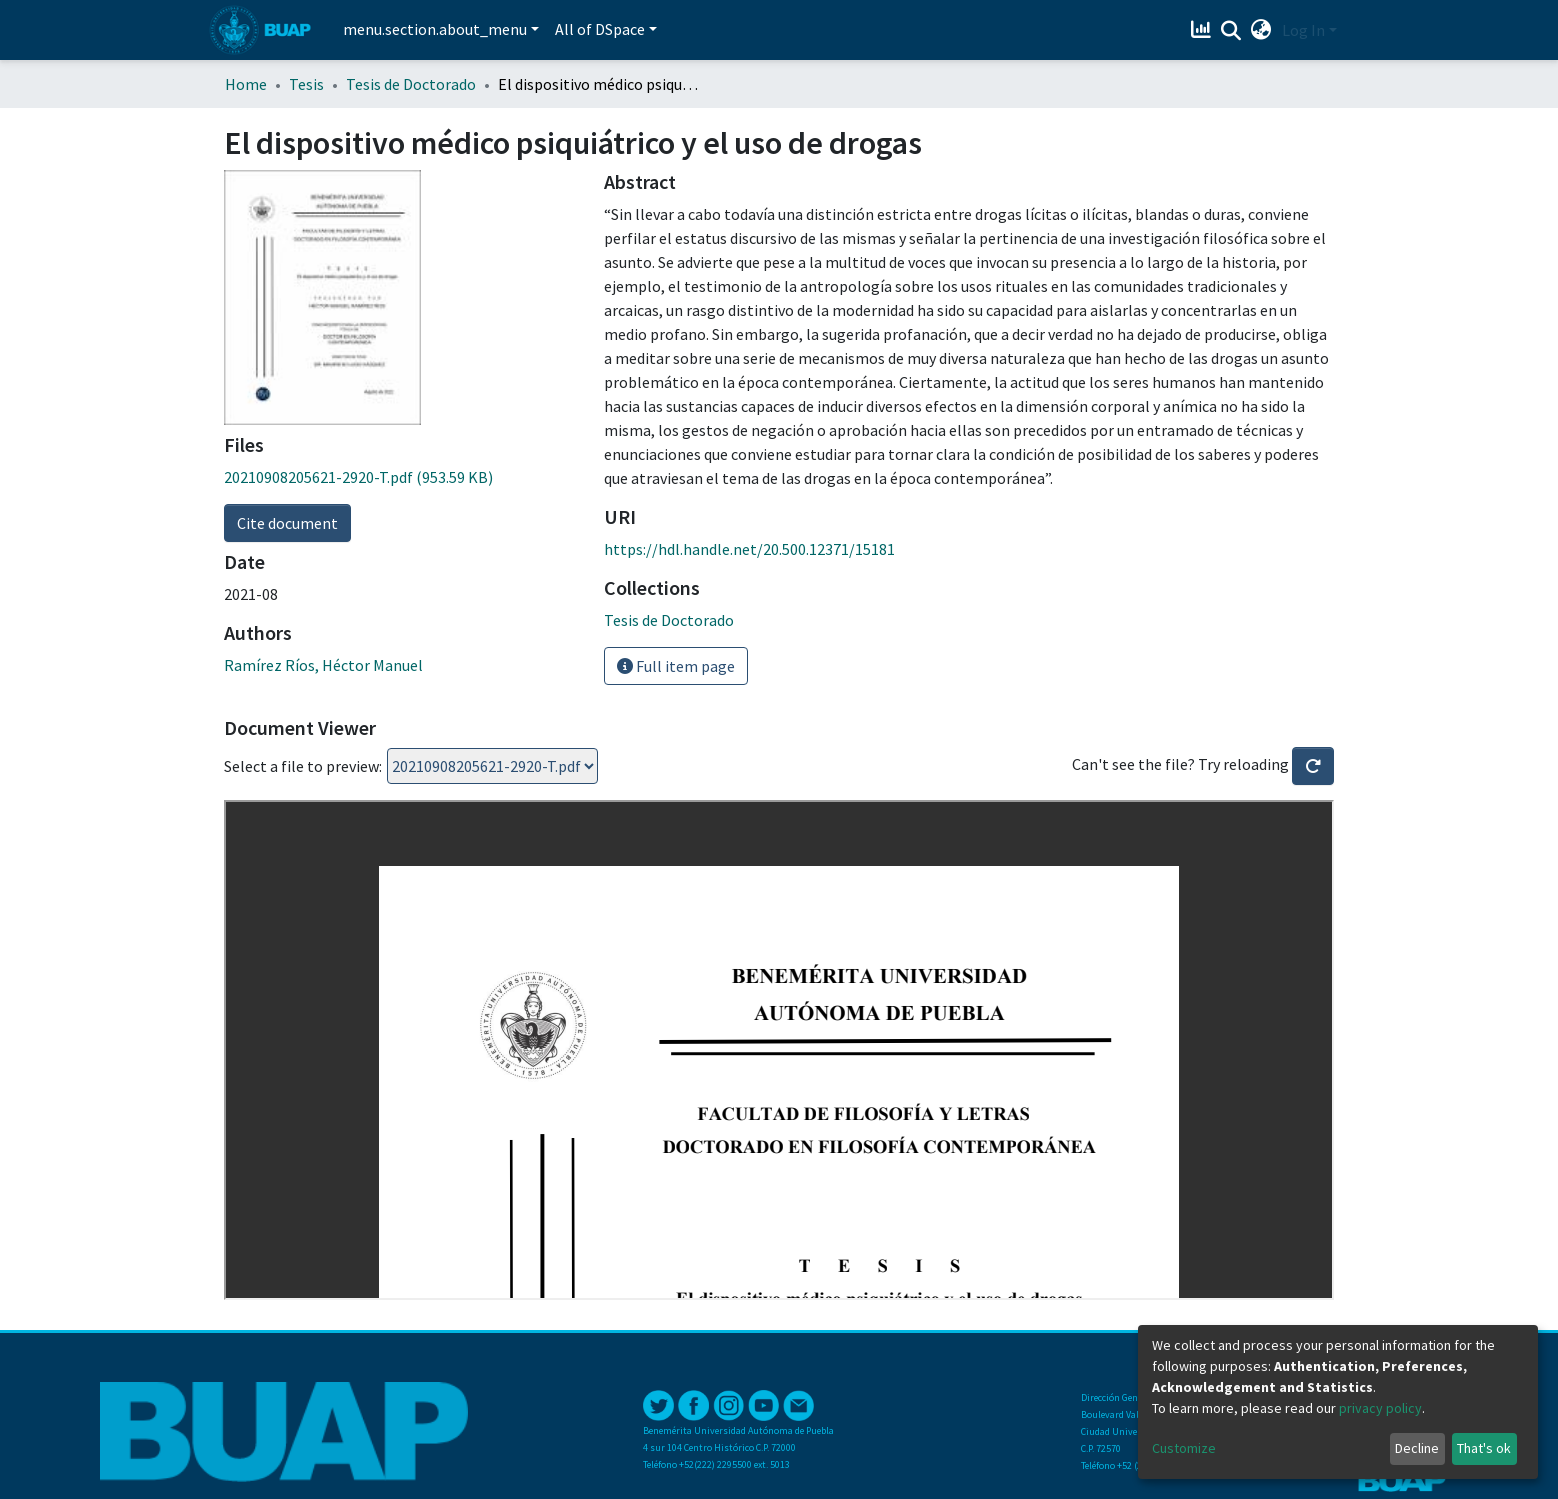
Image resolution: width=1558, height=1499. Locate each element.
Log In (1303, 30)
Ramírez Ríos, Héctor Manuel (323, 665)
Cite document (287, 523)
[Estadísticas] (1203, 30)
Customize (1184, 1448)
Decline (1417, 1448)
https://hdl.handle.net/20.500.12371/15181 (749, 549)
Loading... (492, 766)
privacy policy (1380, 1408)
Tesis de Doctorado (411, 84)
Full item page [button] (676, 666)
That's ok (1484, 1448)
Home (246, 84)
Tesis (306, 84)
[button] (1261, 30)
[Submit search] (1231, 31)
